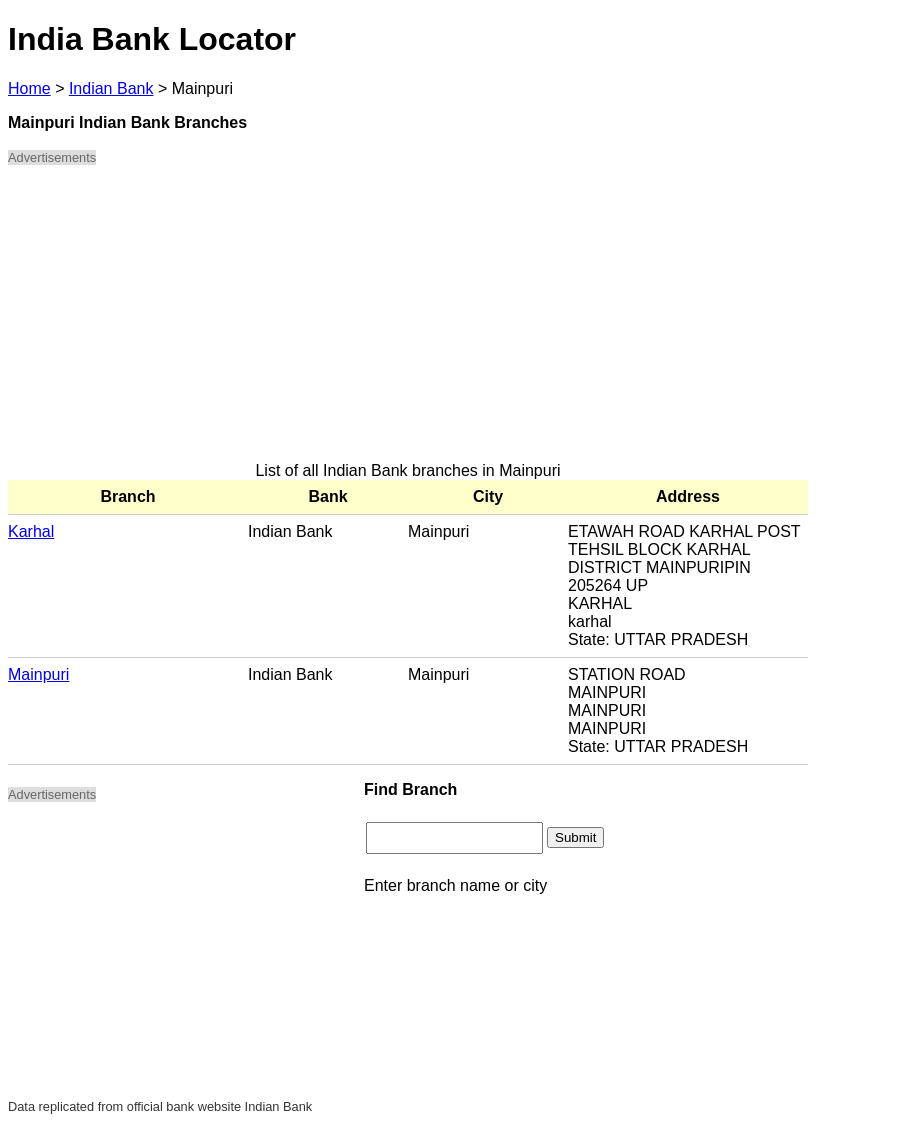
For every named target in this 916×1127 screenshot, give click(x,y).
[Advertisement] (408, 322)
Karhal (31, 531)
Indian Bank (111, 88)
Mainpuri (38, 674)
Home (29, 88)
